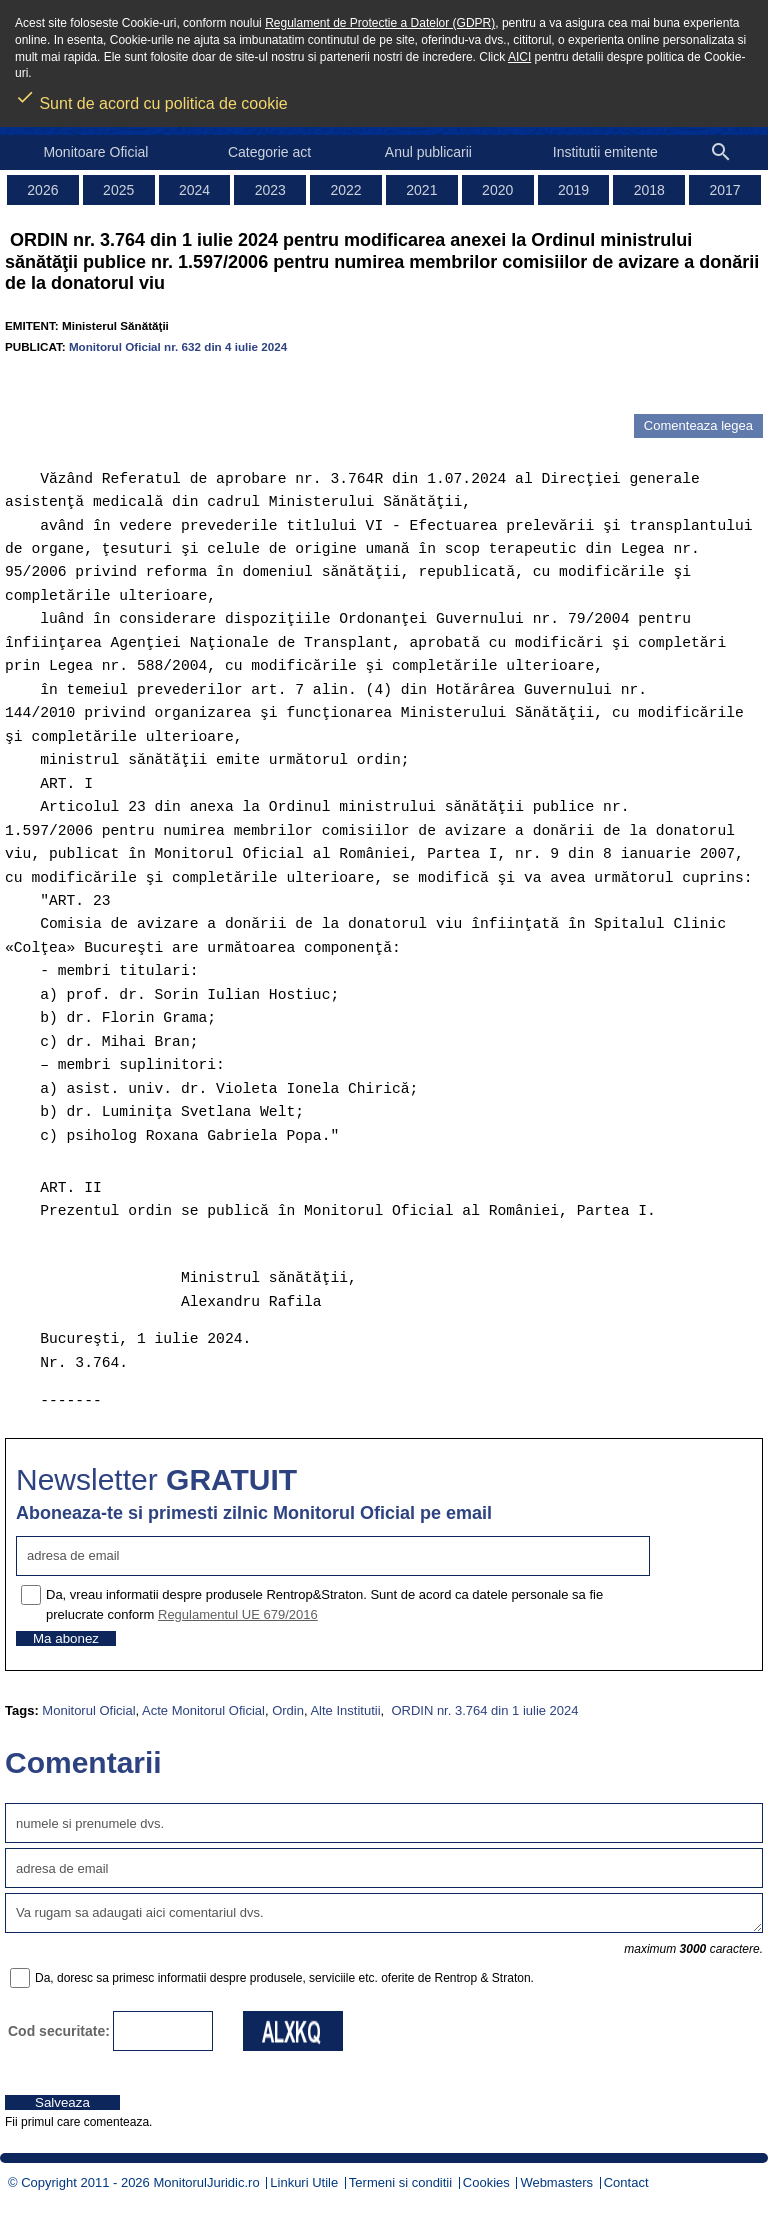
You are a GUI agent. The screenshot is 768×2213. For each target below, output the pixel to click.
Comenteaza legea (698, 425)
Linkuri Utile (304, 2182)
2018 (649, 190)
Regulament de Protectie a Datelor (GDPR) (380, 23)
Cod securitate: (59, 2031)
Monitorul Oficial (88, 1710)
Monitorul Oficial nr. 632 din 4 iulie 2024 (178, 346)
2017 (725, 190)
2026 (42, 190)
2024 (194, 190)
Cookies (486, 2182)
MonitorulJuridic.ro (206, 2182)
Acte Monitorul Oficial (203, 1710)
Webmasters (556, 2182)
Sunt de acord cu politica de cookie (151, 97)
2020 (497, 190)
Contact (626, 2182)
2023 (270, 190)
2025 (118, 190)
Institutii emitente (605, 152)
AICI (519, 57)
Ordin (288, 1710)
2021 (421, 190)
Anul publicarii (428, 152)
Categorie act (269, 152)
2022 (346, 190)
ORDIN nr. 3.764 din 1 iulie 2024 (483, 1710)
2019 (573, 190)
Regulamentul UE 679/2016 (238, 1614)
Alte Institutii (345, 1710)
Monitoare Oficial (95, 152)
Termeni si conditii (400, 2182)
